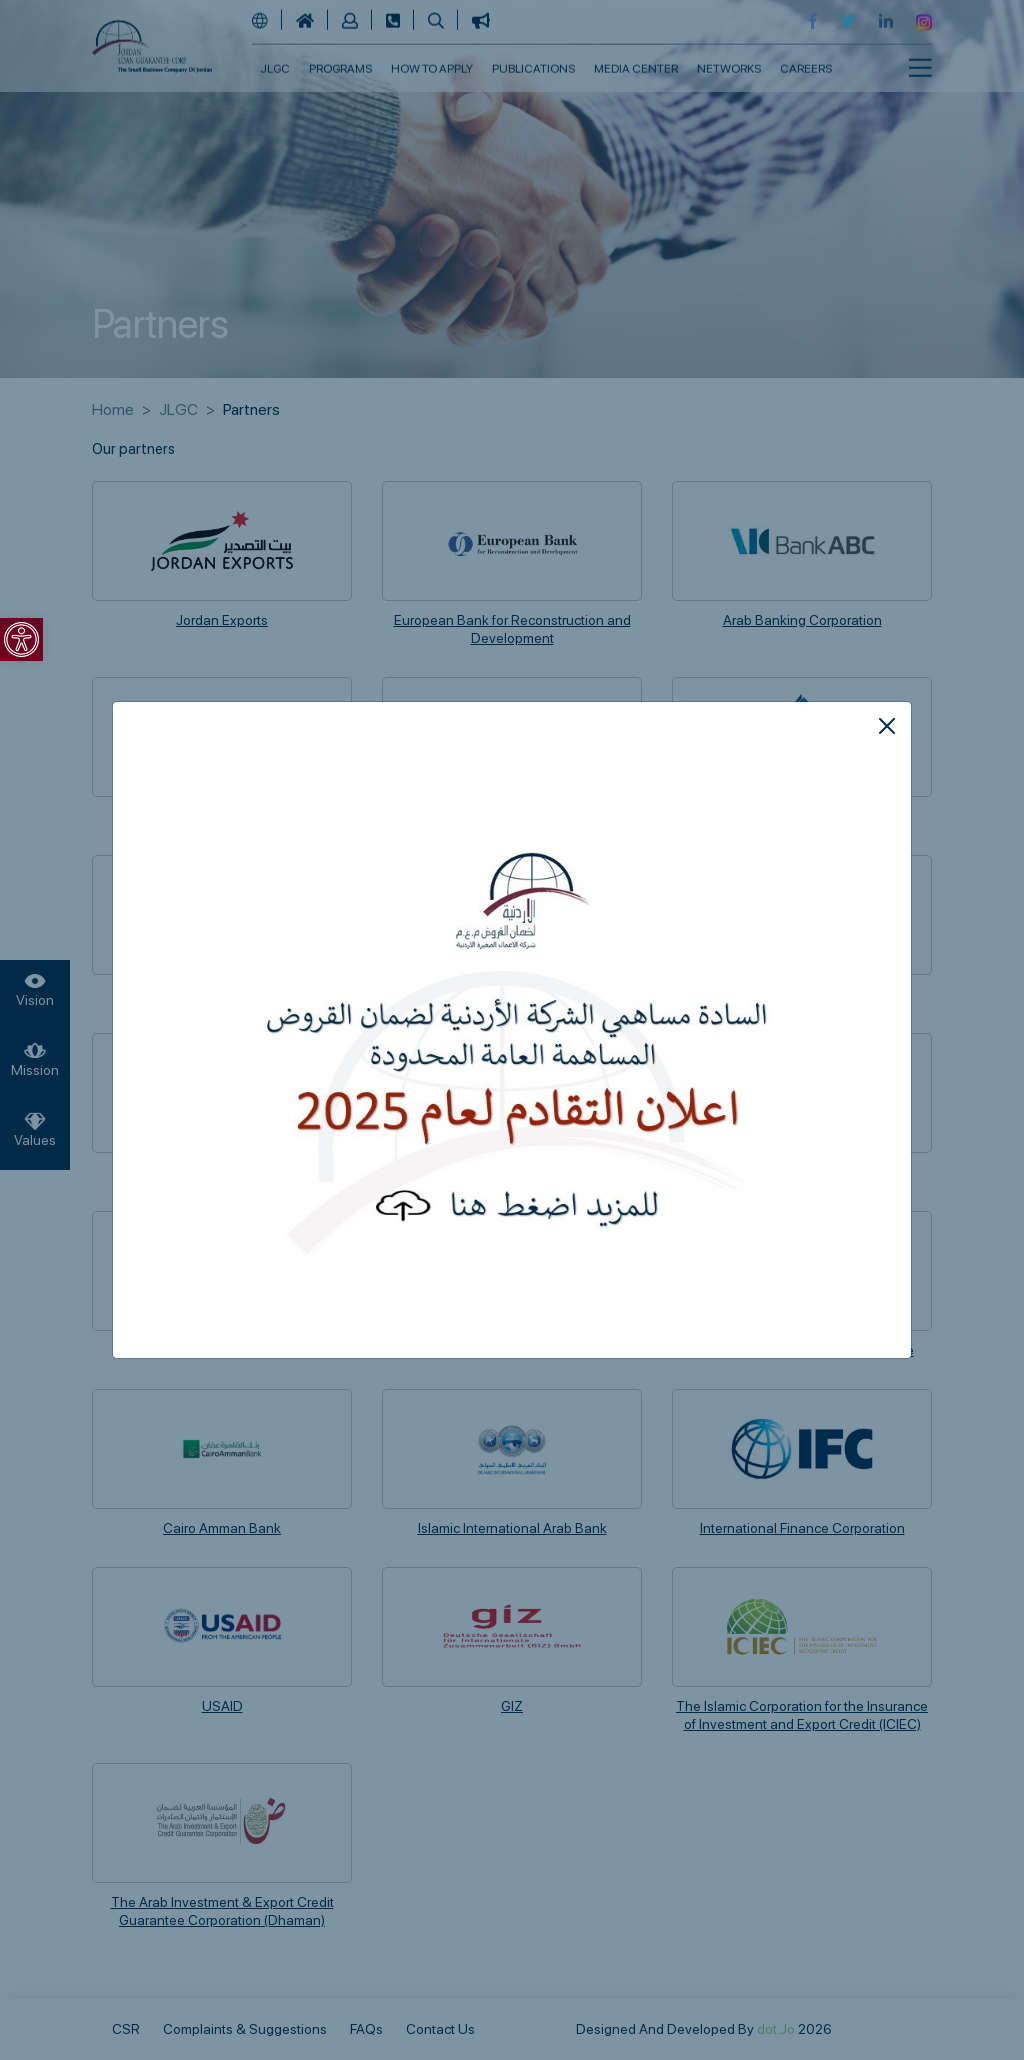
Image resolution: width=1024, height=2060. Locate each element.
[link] (21, 639)
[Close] (887, 726)
